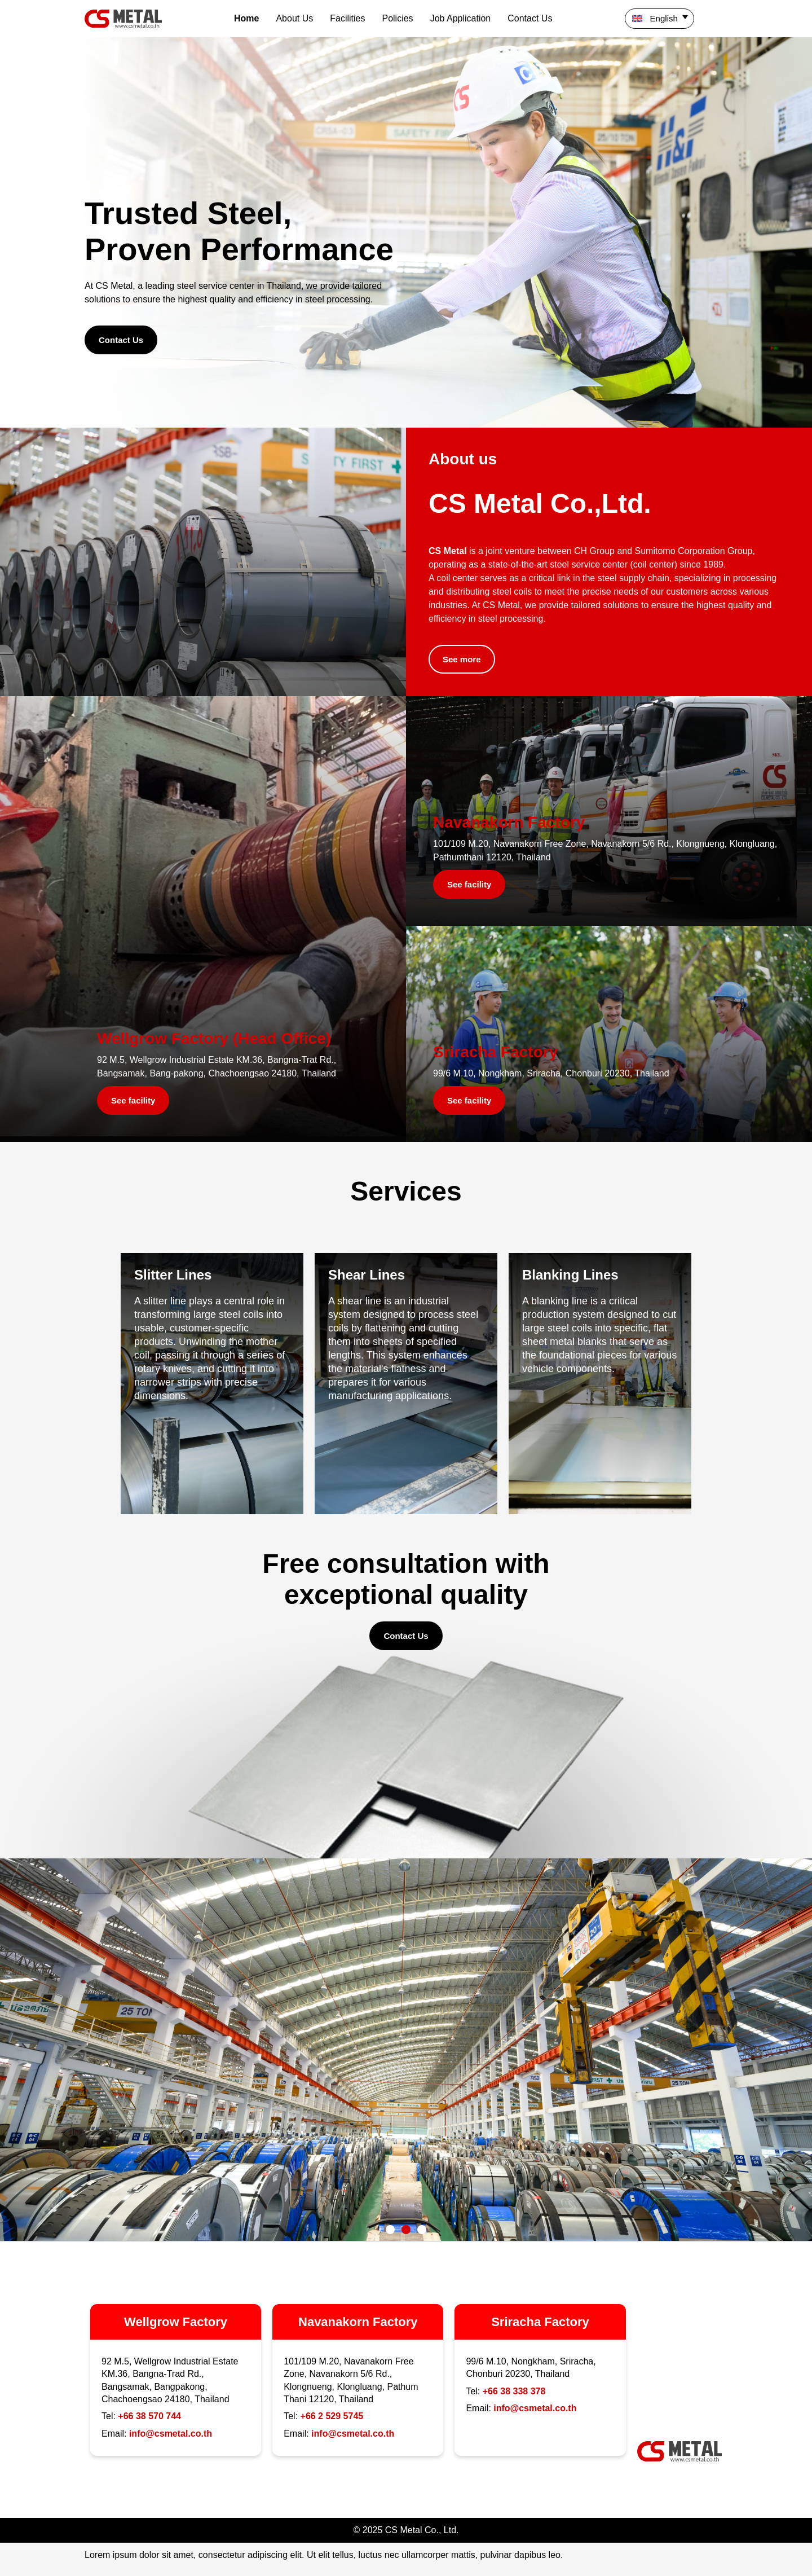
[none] (676, 18)
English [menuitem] (664, 18)
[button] (390, 2229)
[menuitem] (659, 18)
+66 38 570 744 (149, 2416)
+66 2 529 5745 (332, 2416)
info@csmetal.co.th (170, 2433)
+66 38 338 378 (514, 2391)
